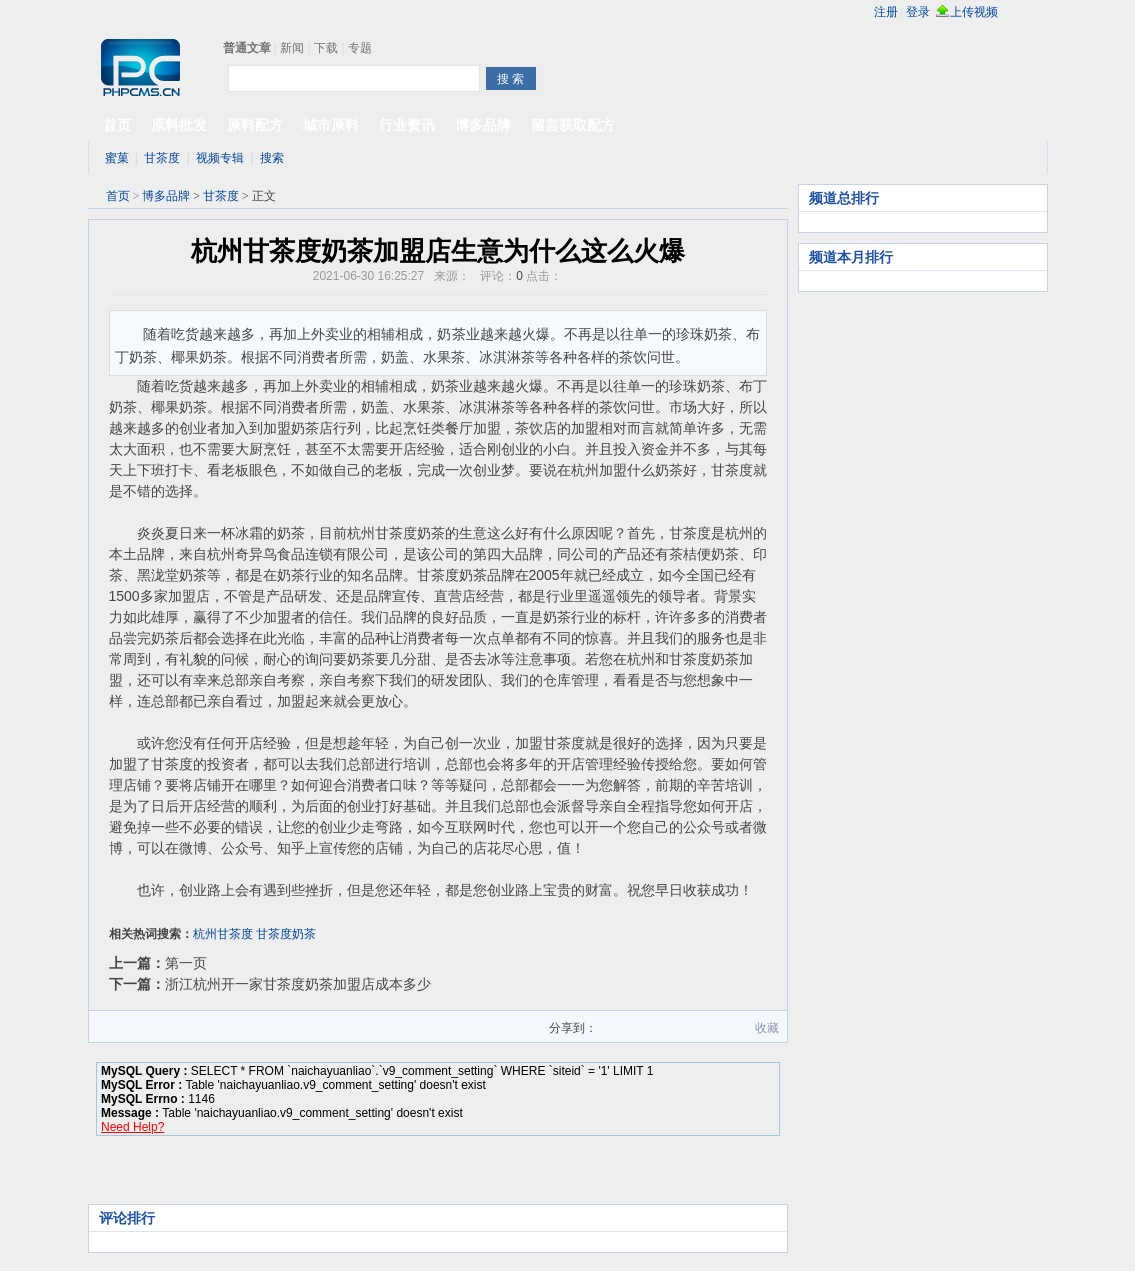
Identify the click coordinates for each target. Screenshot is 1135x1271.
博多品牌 (166, 196)
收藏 (767, 1028)
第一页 (186, 963)
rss (1032, 12)
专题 (360, 48)
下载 (326, 48)
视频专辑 (220, 158)
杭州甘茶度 (223, 934)
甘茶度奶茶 (286, 934)
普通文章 (247, 48)
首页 (118, 196)
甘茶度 (162, 158)
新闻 (292, 48)
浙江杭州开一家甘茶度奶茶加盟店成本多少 (298, 984)
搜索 (272, 158)
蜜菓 (117, 158)
